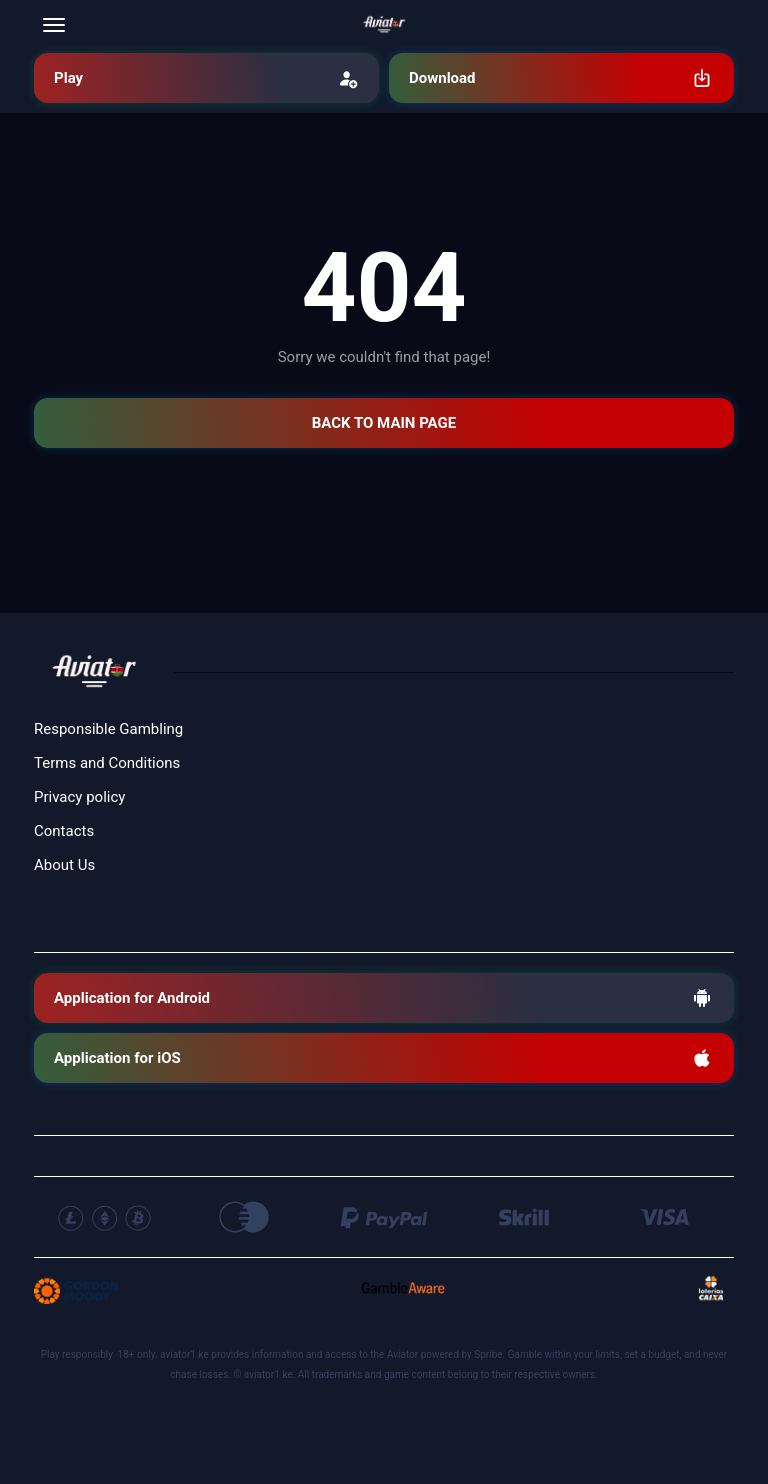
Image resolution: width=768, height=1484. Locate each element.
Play (206, 78)
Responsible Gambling (108, 729)
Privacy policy (79, 797)
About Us (64, 865)
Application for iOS (384, 1058)
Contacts (64, 831)
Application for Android (384, 998)
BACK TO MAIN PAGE (384, 423)
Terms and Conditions (107, 763)
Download (561, 78)
